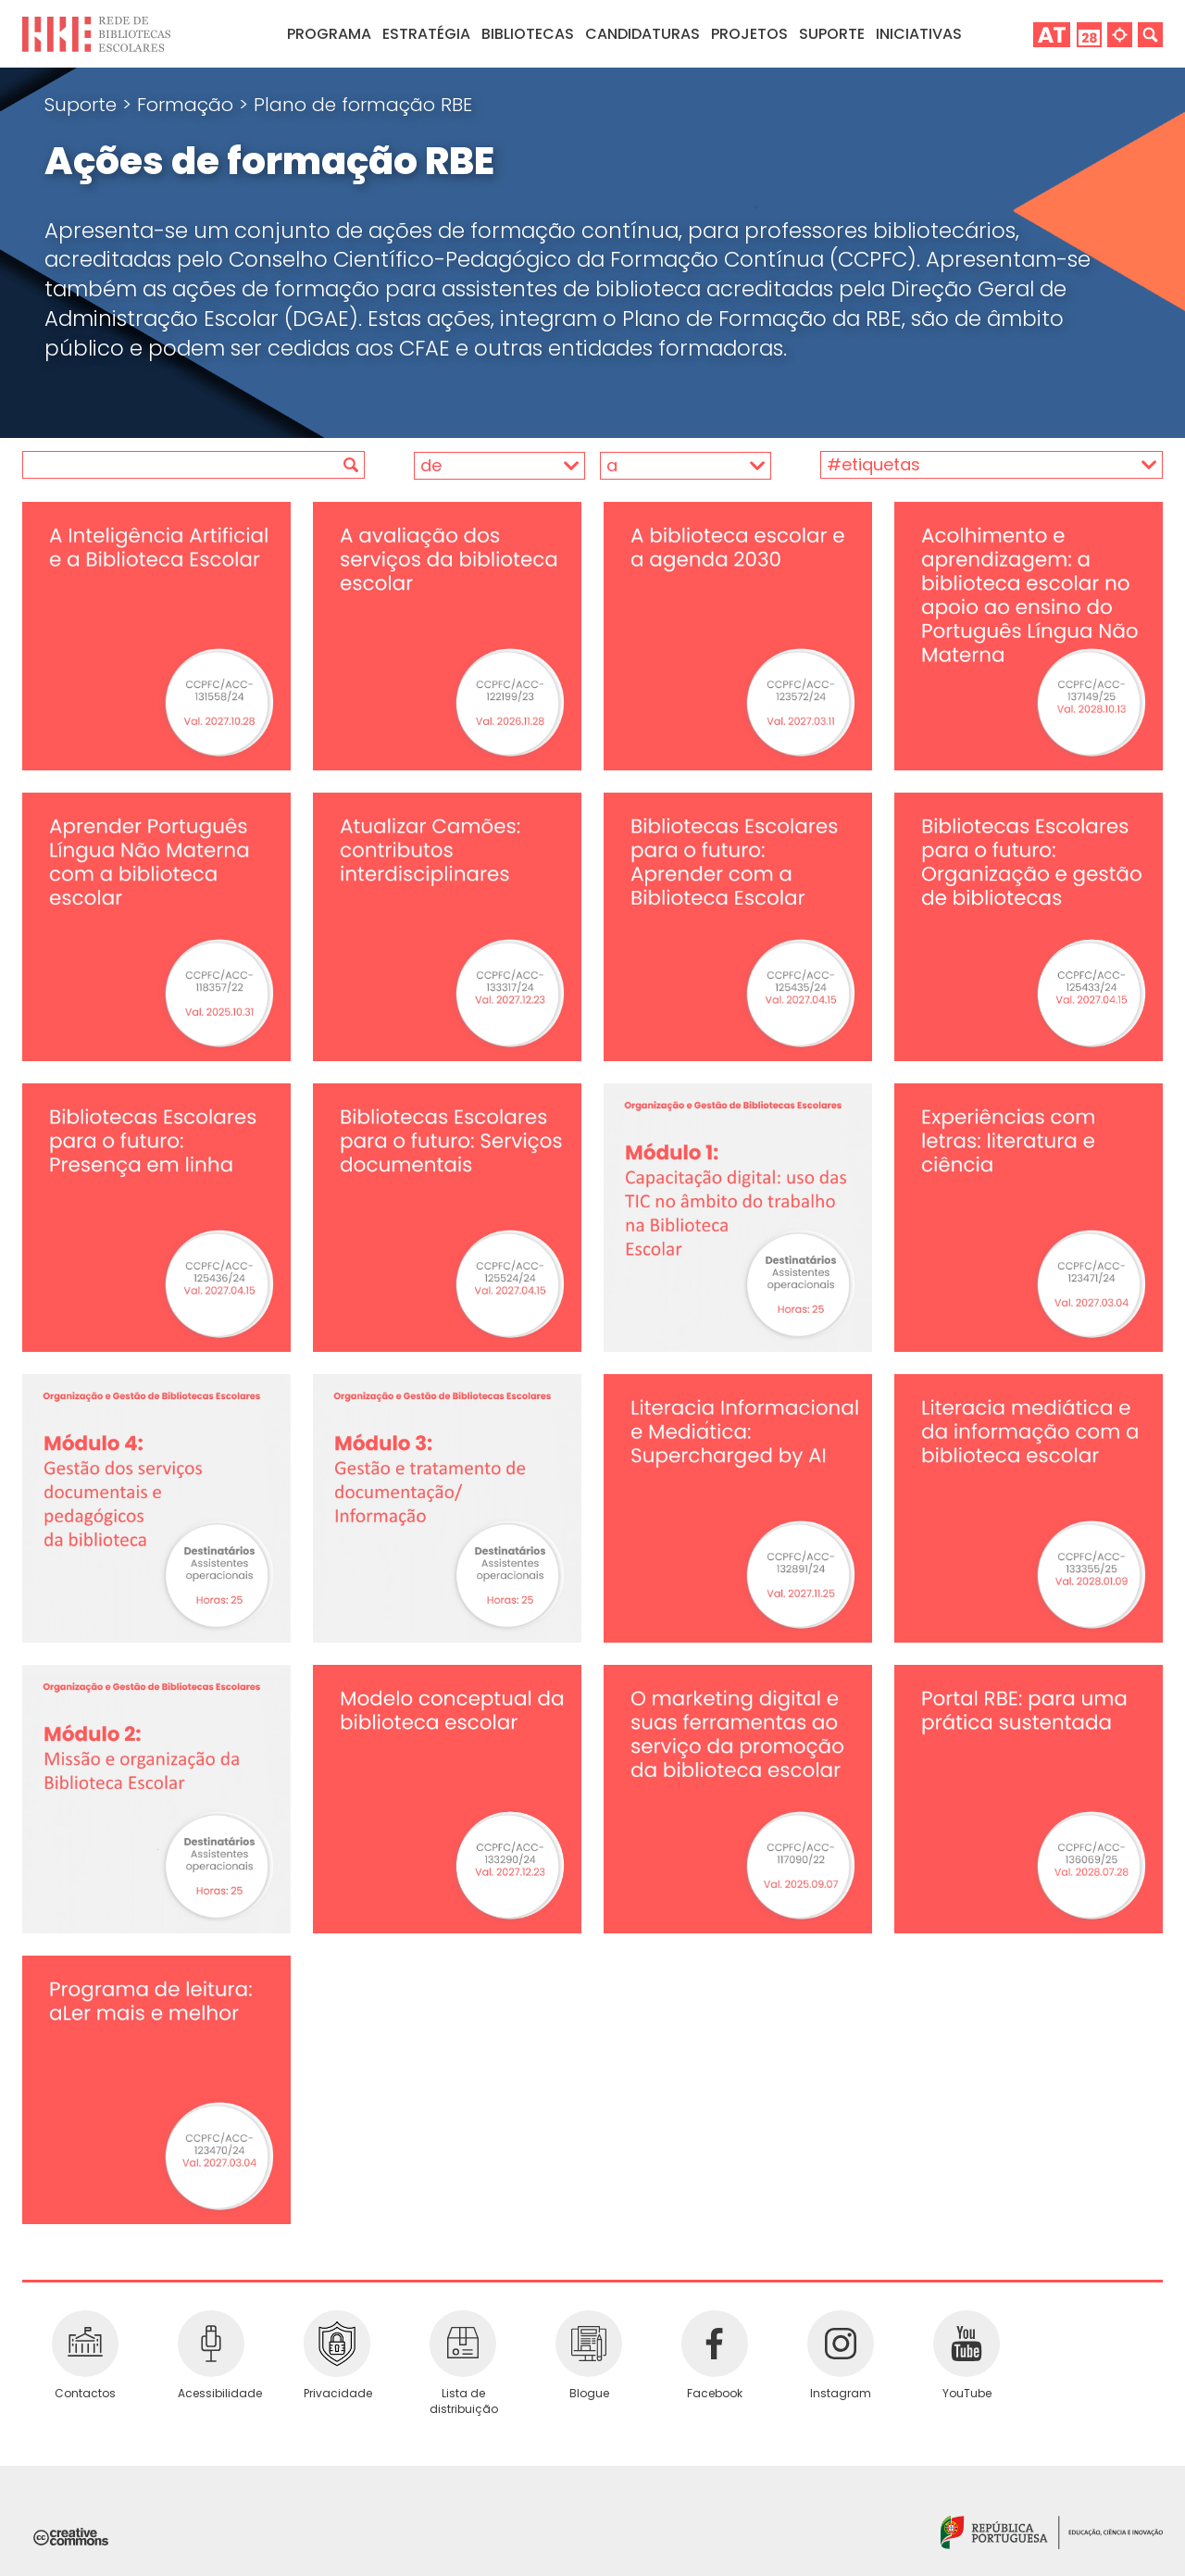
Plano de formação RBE (363, 105)
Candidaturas (642, 33)
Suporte (83, 105)
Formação (188, 105)
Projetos (749, 33)
